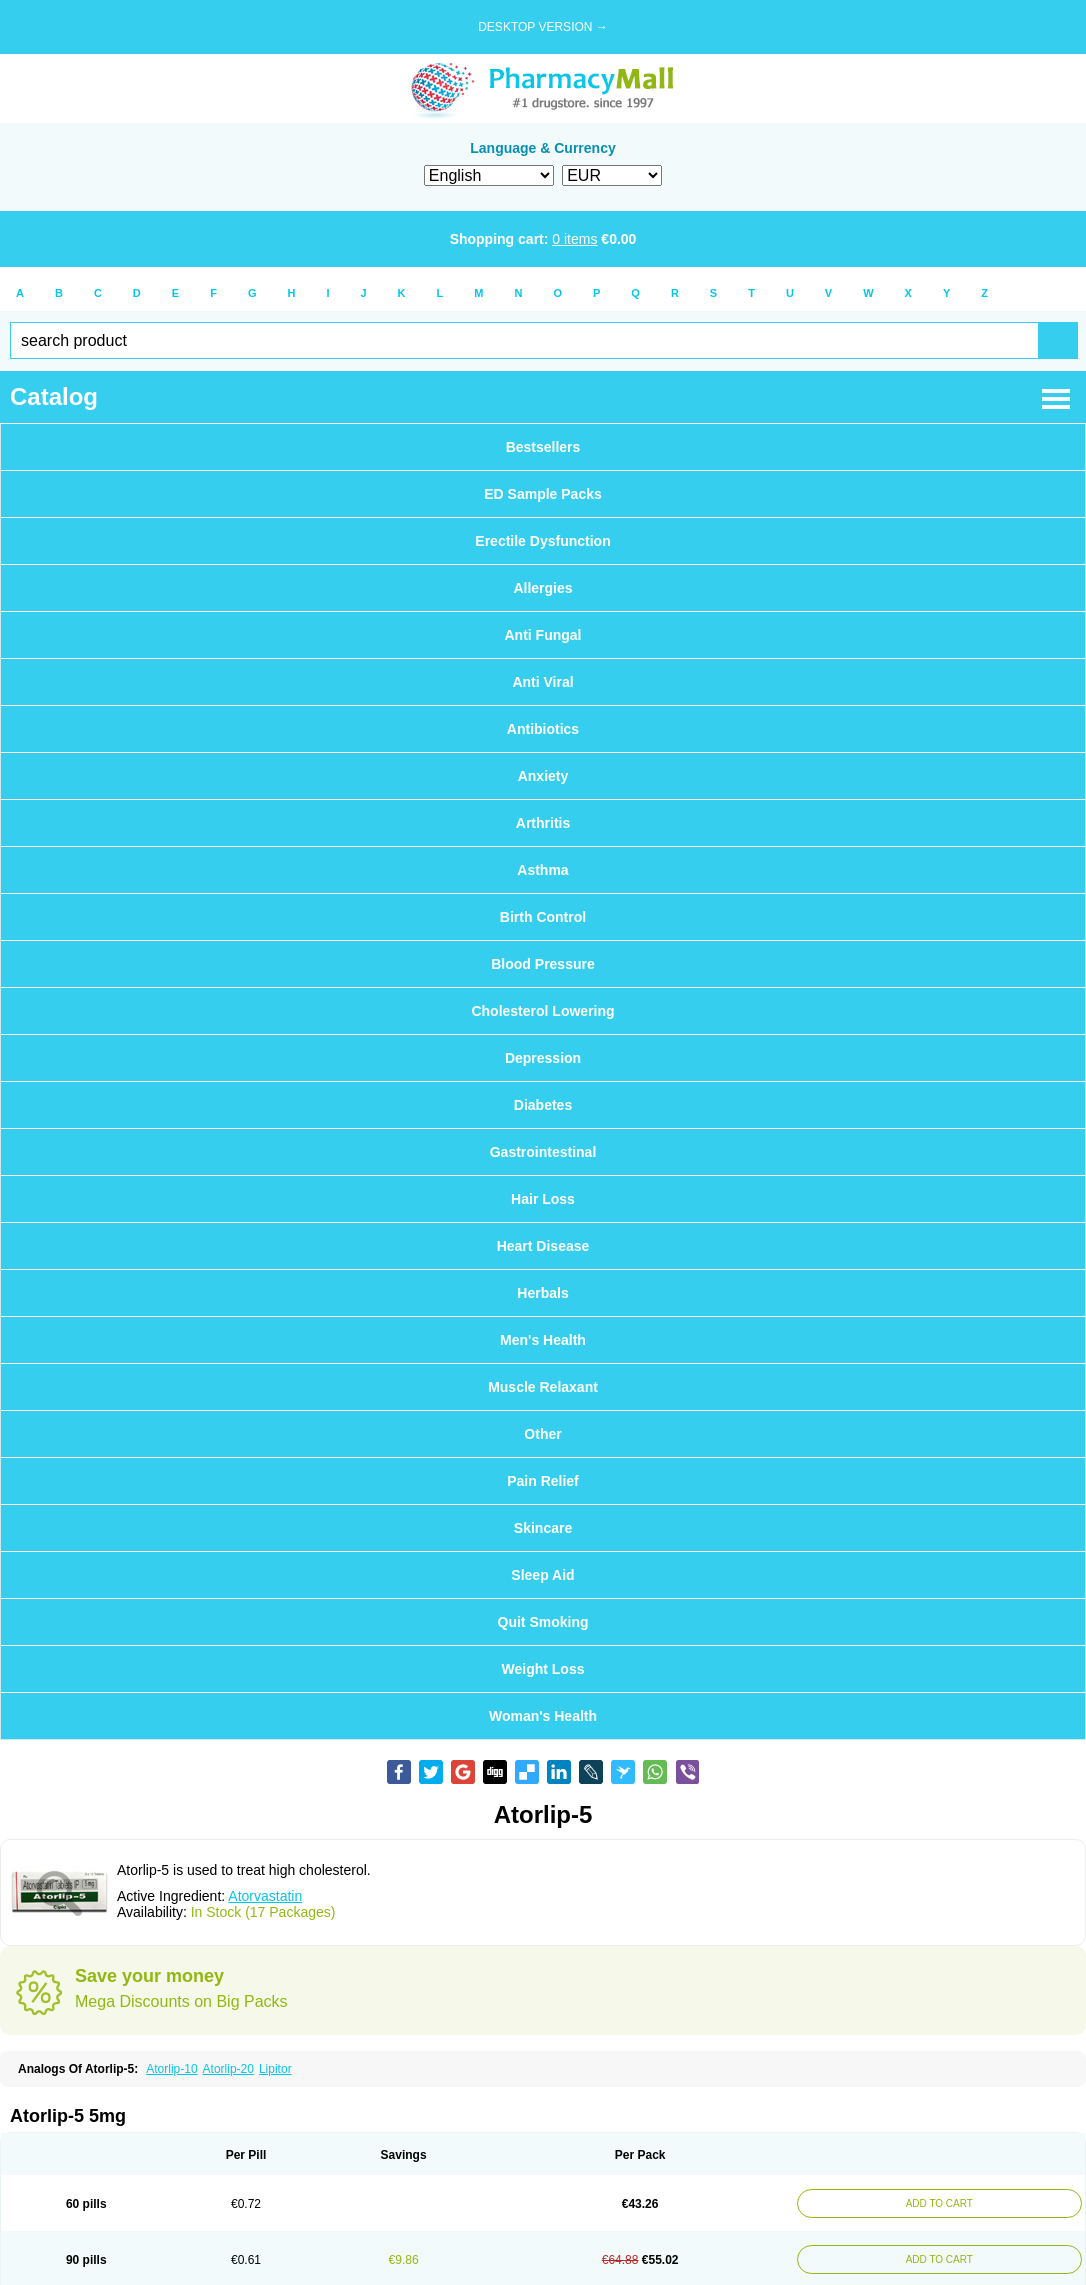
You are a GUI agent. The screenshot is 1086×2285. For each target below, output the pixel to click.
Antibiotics (543, 729)
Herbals (542, 1293)
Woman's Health (543, 1716)
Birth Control (543, 917)
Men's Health (543, 1340)
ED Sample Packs (543, 494)
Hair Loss (543, 1199)
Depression (543, 1058)
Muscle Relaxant (543, 1387)
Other (542, 1434)
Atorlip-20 (228, 2069)
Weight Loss (543, 1669)
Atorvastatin (265, 1896)
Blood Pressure (542, 964)
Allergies (542, 588)
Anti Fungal (543, 635)
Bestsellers (543, 447)
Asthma (542, 870)
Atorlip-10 (171, 2069)
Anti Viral (542, 682)
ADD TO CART (935, 2203)
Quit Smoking (543, 1622)
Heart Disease (543, 1246)
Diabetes (543, 1105)
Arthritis (543, 823)
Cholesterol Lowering (542, 1011)
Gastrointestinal (543, 1152)
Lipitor (275, 2069)
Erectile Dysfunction (542, 541)
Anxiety (543, 776)
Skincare (543, 1528)
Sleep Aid (542, 1575)
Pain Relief (543, 1481)
